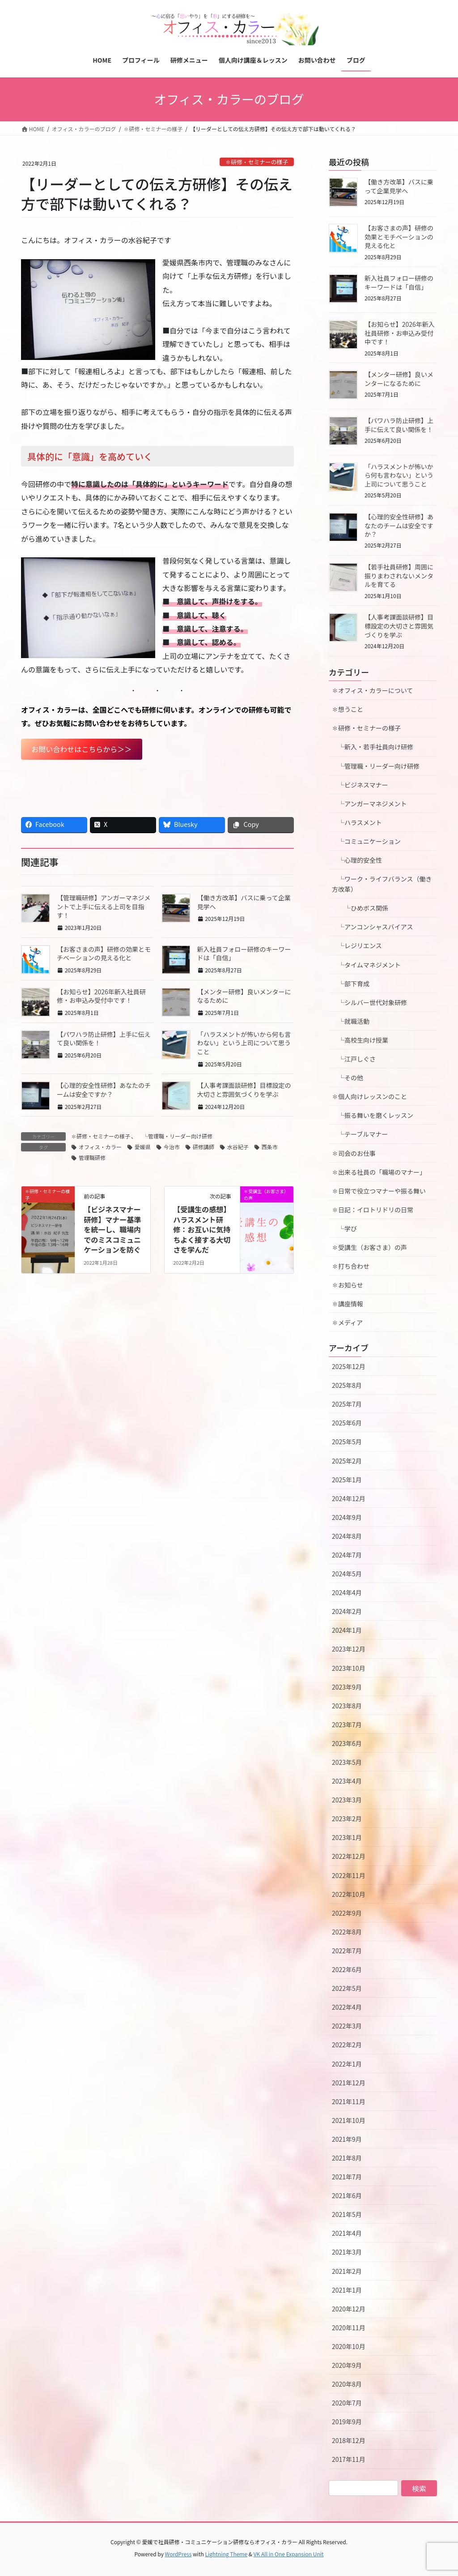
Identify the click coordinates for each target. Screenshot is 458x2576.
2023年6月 (347, 1743)
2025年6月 (347, 1422)
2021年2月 (347, 2271)
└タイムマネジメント (366, 964)
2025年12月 (348, 1366)
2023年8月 (347, 1705)
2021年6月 (347, 2195)
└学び (347, 1228)
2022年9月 (347, 1912)
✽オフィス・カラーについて (372, 690)
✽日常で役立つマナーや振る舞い (379, 1190)
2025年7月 (347, 1403)
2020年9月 (347, 2365)
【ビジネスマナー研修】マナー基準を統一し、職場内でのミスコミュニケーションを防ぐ (112, 1229)
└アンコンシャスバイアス (372, 926)
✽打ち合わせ (350, 1266)
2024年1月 (347, 1630)
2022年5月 (347, 1988)
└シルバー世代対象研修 (369, 1002)
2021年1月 (347, 2289)
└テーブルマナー (363, 1134)
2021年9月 (347, 2139)
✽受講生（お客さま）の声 (369, 1247)
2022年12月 (348, 1856)
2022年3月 (347, 2025)
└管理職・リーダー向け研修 (174, 1136)
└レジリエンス (357, 945)
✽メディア (347, 1322)
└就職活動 (350, 1021)
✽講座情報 (347, 1303)
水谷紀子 (238, 1147)
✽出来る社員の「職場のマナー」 (379, 1172)
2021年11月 (348, 2101)
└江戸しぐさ (354, 1058)
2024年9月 (347, 1517)
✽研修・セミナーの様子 (256, 162)
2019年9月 (347, 2421)
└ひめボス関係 (363, 907)
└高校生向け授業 (360, 1040)
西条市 (270, 1147)
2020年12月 (348, 2308)
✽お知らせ (347, 1284)
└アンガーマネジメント (369, 803)
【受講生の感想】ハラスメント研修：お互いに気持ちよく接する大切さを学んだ (201, 1229)
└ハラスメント (357, 822)
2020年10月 (348, 2346)
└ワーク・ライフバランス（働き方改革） (382, 884)
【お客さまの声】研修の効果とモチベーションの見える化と (104, 954)
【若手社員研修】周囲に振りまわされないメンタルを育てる (399, 575)
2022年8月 (347, 1931)
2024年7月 (347, 1554)
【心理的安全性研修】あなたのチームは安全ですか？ (104, 1090)
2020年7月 (347, 2402)
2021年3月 (347, 2251)
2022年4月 (347, 2007)
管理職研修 (92, 1157)
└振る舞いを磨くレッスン (375, 1115)
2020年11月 (348, 2327)
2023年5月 (347, 1762)
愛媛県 (143, 1147)
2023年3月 (347, 1799)
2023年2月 (347, 1818)
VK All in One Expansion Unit (289, 2554)
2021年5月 (347, 2214)
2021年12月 (348, 2082)
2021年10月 (348, 2120)
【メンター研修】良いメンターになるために (244, 996)
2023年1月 (347, 1837)
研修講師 (203, 1147)
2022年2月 (347, 2044)
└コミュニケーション (366, 841)
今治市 (172, 1147)
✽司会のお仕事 (354, 1153)
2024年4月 (347, 1592)
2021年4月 (347, 2233)
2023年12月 (348, 1648)
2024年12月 (348, 1498)
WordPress (178, 2554)
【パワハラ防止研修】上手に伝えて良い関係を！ (104, 1039)
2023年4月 (347, 1780)
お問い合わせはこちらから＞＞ (81, 749)
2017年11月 (348, 2459)
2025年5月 (347, 1441)
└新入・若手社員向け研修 (372, 746)
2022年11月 (348, 1875)
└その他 (347, 1077)
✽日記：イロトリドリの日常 (372, 1209)
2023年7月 (347, 1724)
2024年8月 (347, 1536)
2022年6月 (347, 1969)
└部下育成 (350, 983)
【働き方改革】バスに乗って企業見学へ (244, 902)
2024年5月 (347, 1573)
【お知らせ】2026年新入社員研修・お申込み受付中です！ (101, 996)
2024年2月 (347, 1611)
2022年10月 (348, 1894)
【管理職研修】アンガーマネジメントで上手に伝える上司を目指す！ (103, 906)
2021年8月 (347, 2157)
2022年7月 (347, 1950)
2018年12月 (348, 2440)
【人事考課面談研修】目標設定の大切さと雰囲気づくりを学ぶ (244, 1090)
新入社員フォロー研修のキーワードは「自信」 (244, 954)
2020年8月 (347, 2383)
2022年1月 (347, 2063)
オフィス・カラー (100, 1147)
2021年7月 (347, 2176)
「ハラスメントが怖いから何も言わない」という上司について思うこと (244, 1043)
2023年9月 (347, 1686)
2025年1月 (347, 1479)
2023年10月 (348, 1668)
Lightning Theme (226, 2554)
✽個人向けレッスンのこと (369, 1096)
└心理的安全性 (357, 860)
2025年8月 (347, 1385)
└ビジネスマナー (360, 784)
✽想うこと (347, 709)
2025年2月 (347, 1460)
